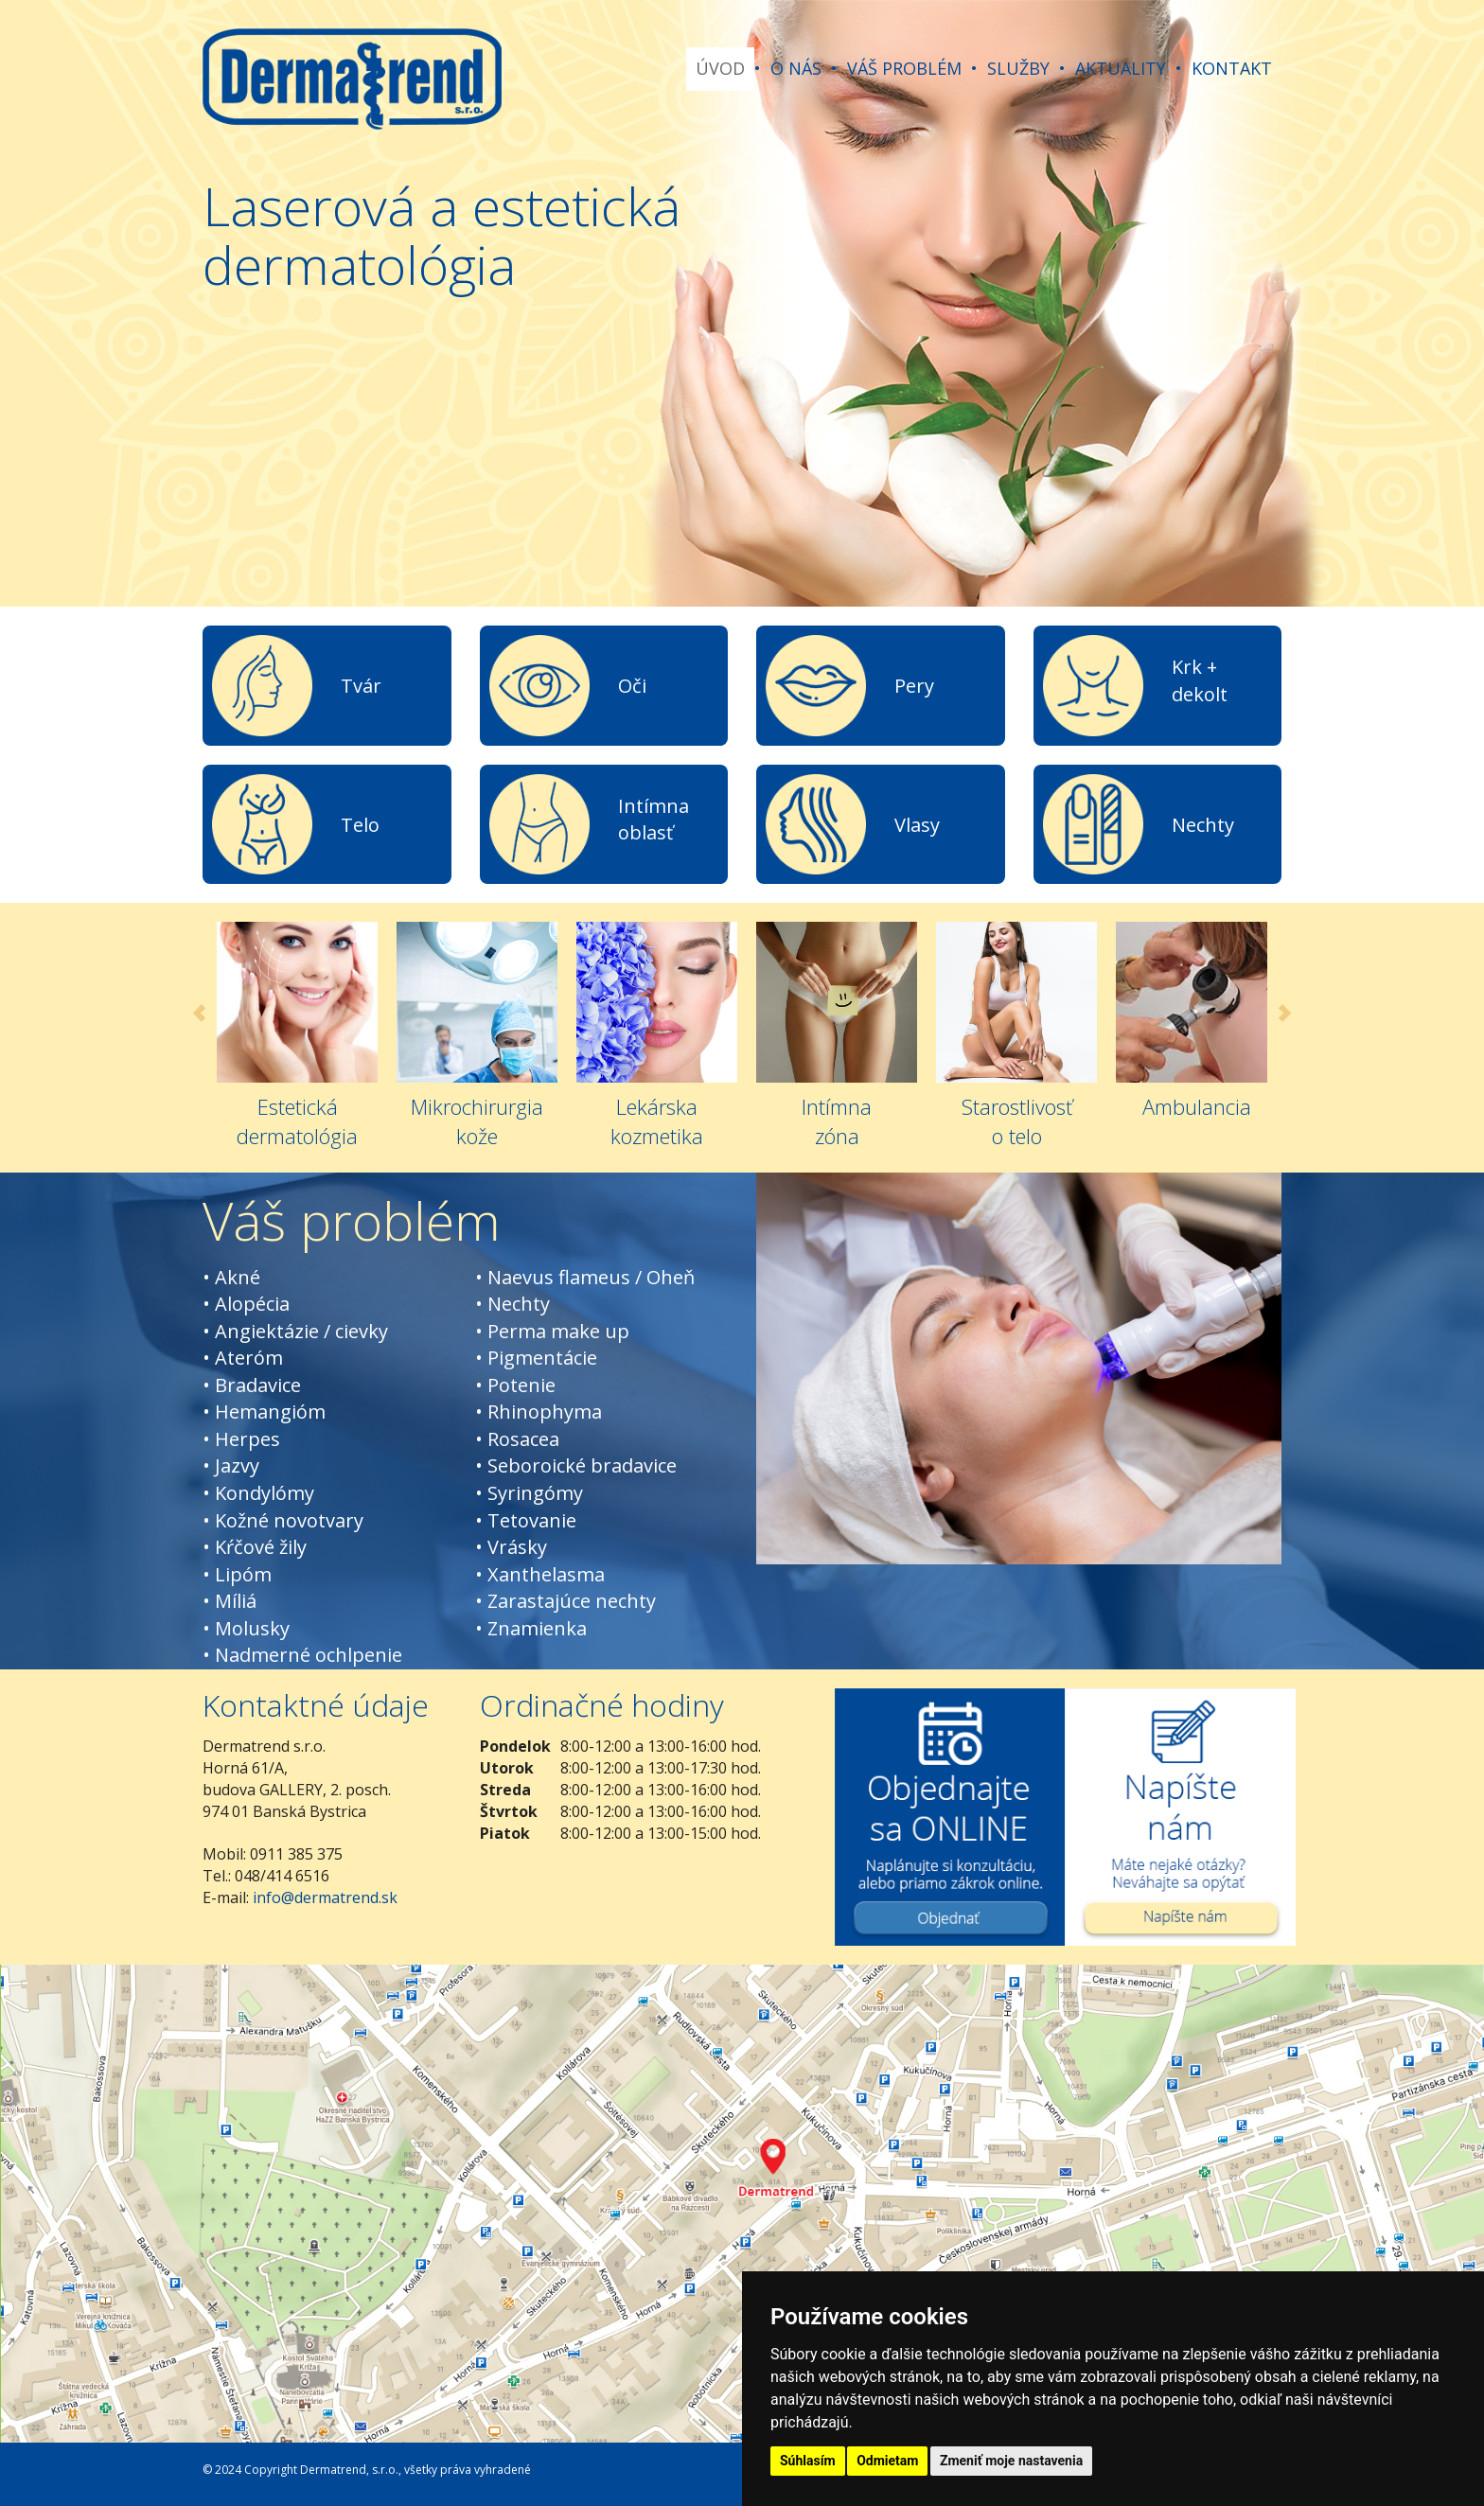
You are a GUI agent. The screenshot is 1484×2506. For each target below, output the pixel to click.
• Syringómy (529, 1493)
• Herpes (241, 1439)
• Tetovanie (525, 1520)
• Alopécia (246, 1303)
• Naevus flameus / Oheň (585, 1277)
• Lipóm (237, 1574)
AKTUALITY (1120, 68)
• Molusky (246, 1628)
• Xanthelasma (540, 1574)
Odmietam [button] (887, 2460)
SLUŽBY (1018, 68)
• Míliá (229, 1601)
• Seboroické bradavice (576, 1465)
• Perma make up (552, 1331)
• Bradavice (252, 1385)
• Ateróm (243, 1357)
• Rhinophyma (538, 1411)
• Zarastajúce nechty (565, 1601)
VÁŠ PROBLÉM (904, 68)
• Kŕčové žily (255, 1547)
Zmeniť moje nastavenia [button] (1011, 2460)
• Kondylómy (258, 1493)
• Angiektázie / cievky (295, 1331)
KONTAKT (1232, 68)
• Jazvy (231, 1465)
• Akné (231, 1277)
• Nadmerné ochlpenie (302, 1655)
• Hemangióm (264, 1411)
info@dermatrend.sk (325, 1897)
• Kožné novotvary (283, 1520)
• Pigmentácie (536, 1357)
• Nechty (512, 1303)
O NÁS (796, 68)
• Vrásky (511, 1547)
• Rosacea (517, 1439)
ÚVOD (720, 68)
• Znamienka (531, 1628)
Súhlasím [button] (808, 2460)
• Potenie (515, 1385)
